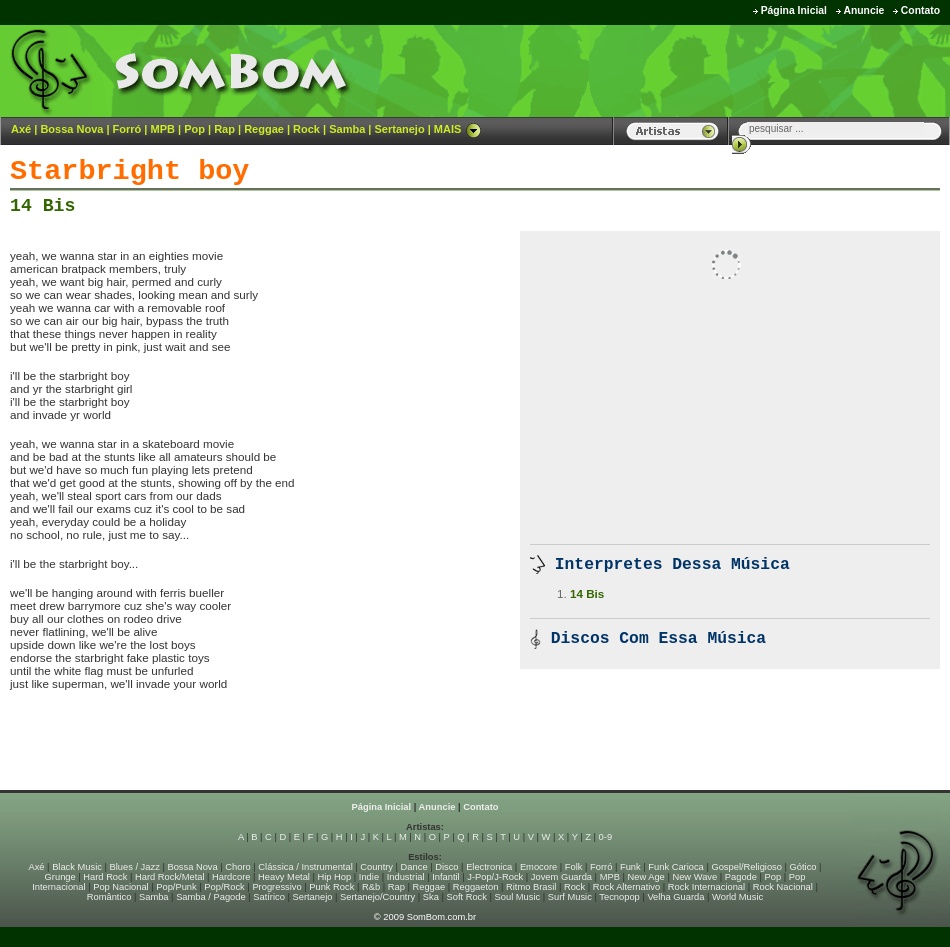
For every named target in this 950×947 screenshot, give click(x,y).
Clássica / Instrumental (305, 867)
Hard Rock (105, 877)
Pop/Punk (176, 887)
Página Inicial (794, 10)
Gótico (803, 867)
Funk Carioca (675, 867)
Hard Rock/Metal (169, 877)
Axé (21, 129)
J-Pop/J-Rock (495, 877)
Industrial (406, 877)
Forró (127, 129)
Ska (431, 897)
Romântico (109, 897)
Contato (920, 10)
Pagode (741, 877)
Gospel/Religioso (746, 867)
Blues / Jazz (135, 867)
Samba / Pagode (211, 897)
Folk (574, 867)
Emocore (538, 867)
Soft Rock (467, 897)
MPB (163, 129)
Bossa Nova (71, 129)
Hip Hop (335, 877)
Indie (369, 877)
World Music (737, 897)
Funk (630, 867)
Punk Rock (331, 887)
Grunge (60, 877)
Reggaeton (476, 887)
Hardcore (231, 877)
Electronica (489, 867)
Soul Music (518, 897)
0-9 (605, 837)
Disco (446, 867)
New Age (645, 877)
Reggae (264, 129)
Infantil (445, 877)
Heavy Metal (284, 877)
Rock (306, 129)
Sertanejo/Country (377, 897)
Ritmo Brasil (531, 887)
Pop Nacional (121, 887)
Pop (194, 129)
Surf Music (570, 897)
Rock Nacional (783, 887)
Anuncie (863, 10)
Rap (224, 129)
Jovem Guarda (561, 877)
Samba (347, 129)
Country (376, 867)
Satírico (269, 897)
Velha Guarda (675, 897)
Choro (237, 867)
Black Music (77, 867)
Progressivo (276, 887)
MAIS (458, 129)
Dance (414, 867)
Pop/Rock (224, 887)
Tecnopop (619, 897)
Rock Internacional (706, 887)
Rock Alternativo (626, 887)
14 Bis (42, 206)
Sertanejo (399, 129)
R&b (371, 887)
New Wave (694, 877)
